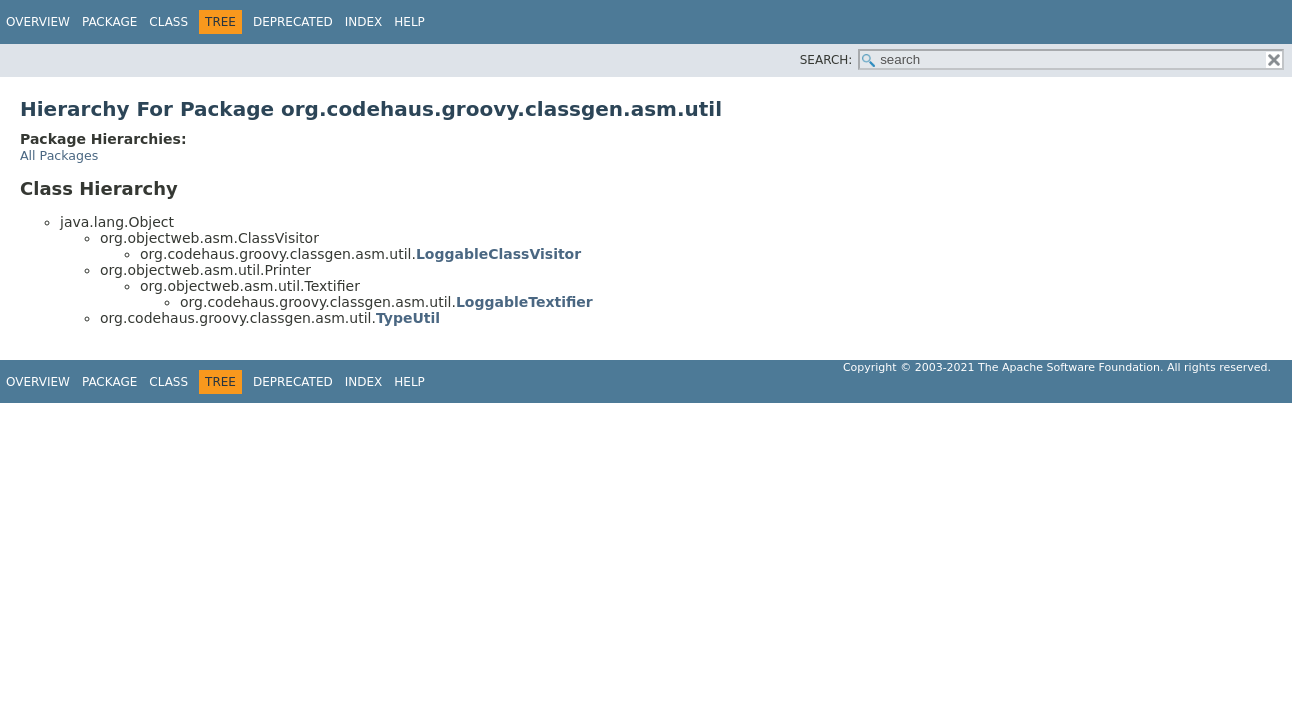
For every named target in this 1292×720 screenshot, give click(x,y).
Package (109, 22)
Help (409, 22)
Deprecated (293, 22)
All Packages (59, 155)
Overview (38, 22)
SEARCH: (826, 60)
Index (364, 22)
